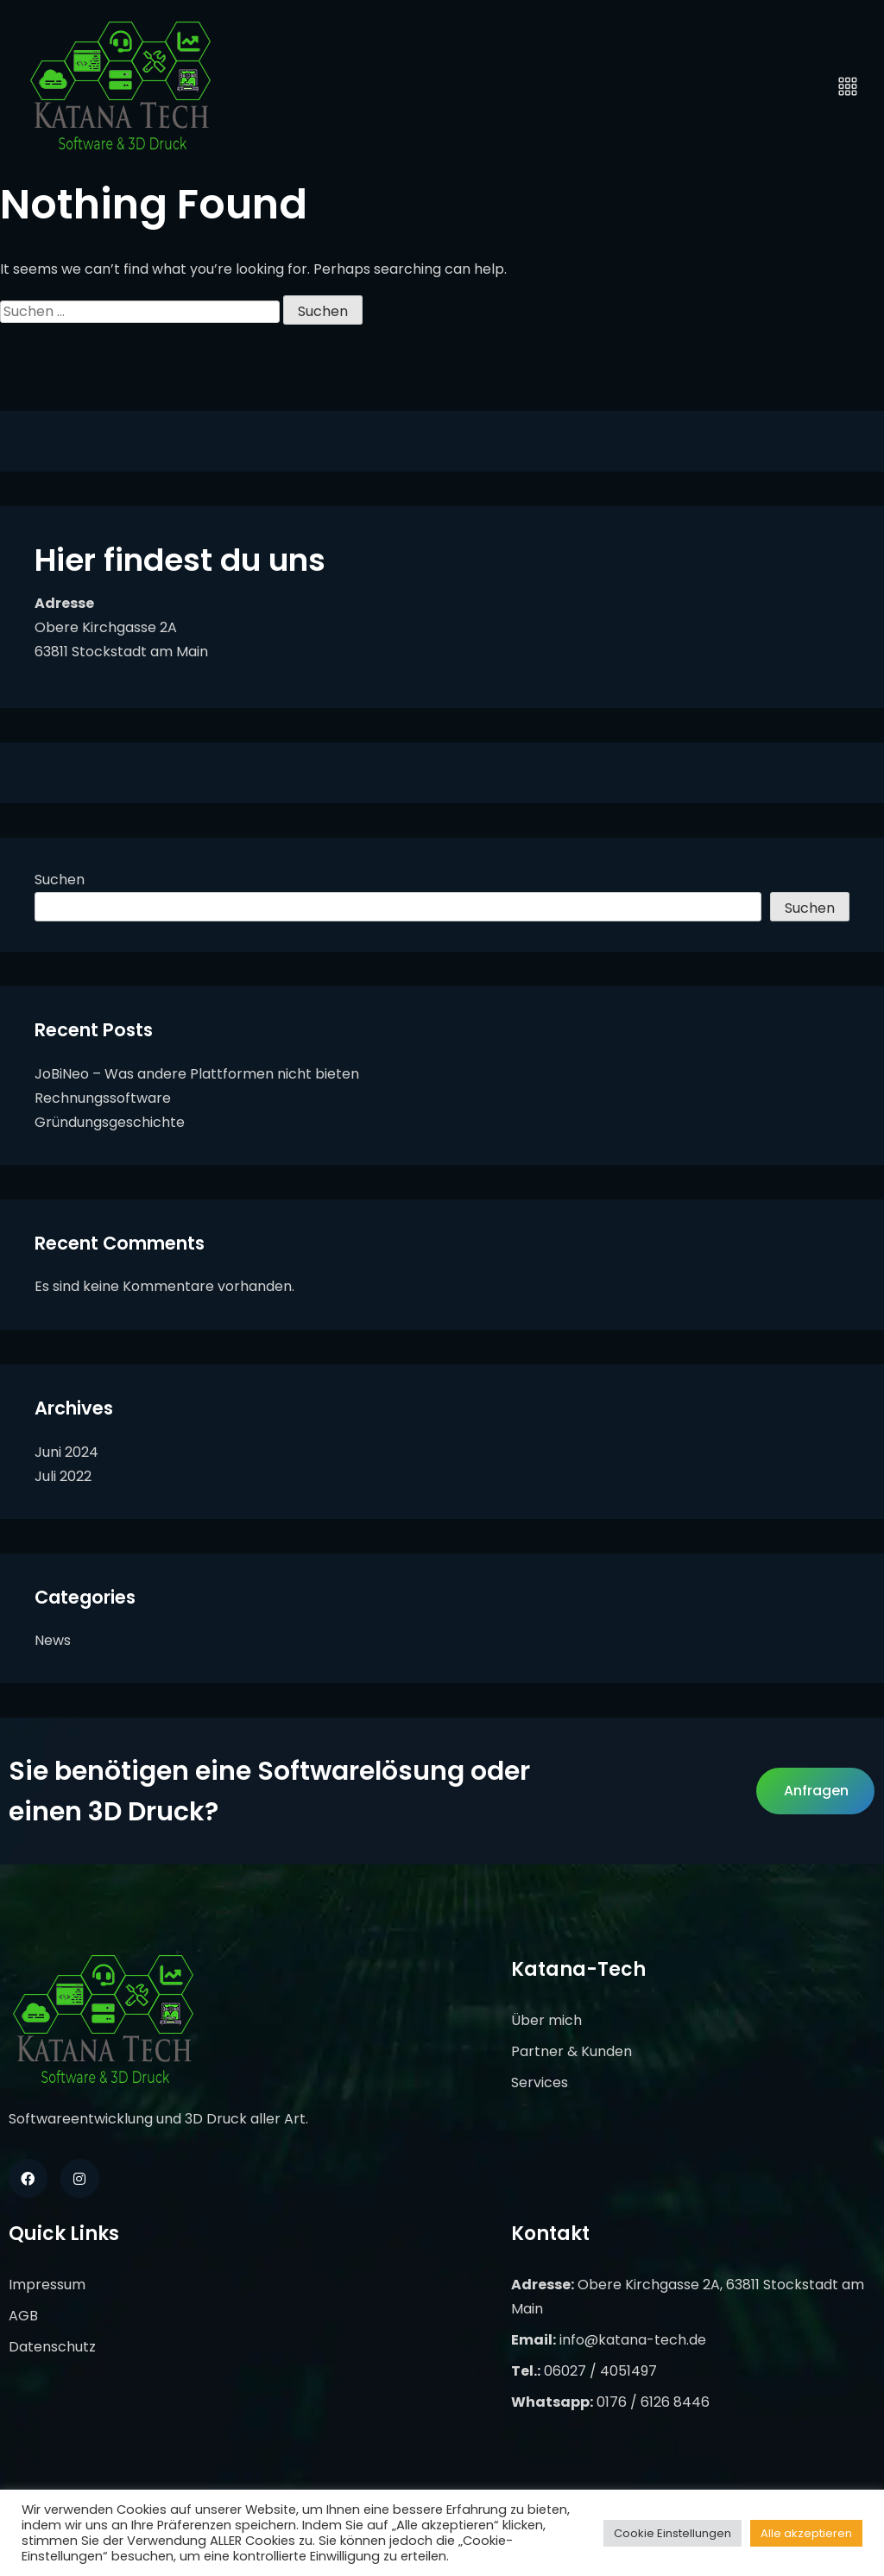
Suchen (60, 879)
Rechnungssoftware (103, 1098)
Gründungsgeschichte (110, 1122)
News (53, 1640)
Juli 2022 (63, 1476)
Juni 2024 (66, 1452)
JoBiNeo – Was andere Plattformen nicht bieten (197, 1074)
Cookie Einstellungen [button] (672, 2533)
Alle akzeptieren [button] (806, 2533)
